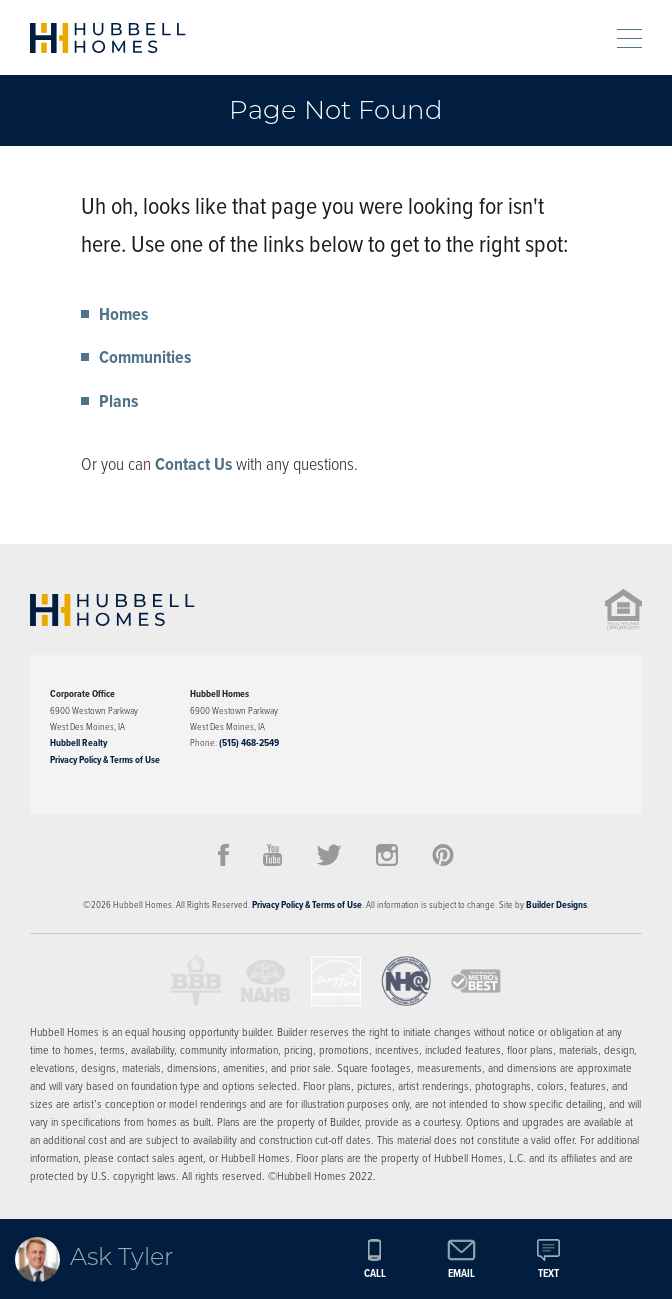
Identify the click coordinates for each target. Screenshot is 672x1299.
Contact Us (193, 464)
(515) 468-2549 (249, 742)
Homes (123, 314)
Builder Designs (556, 904)
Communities (145, 357)
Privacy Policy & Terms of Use (105, 759)
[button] (585, 37)
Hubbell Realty (78, 742)
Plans (118, 401)
